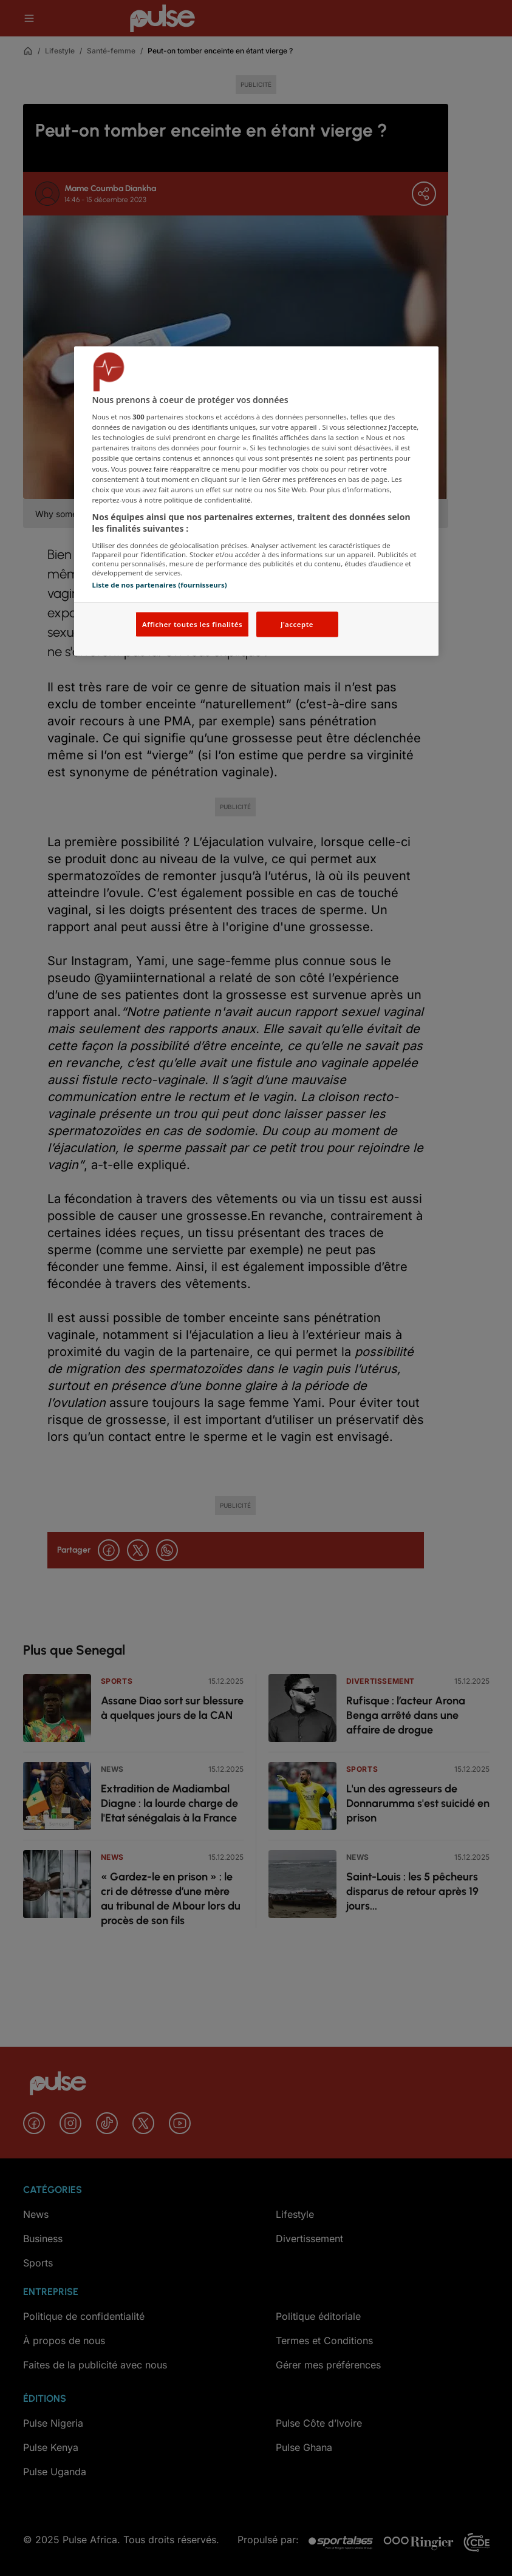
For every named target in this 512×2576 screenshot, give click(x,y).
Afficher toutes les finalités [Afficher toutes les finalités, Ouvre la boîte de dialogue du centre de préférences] (192, 624)
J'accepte (297, 624)
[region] (256, 501)
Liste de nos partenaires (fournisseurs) (159, 584)
